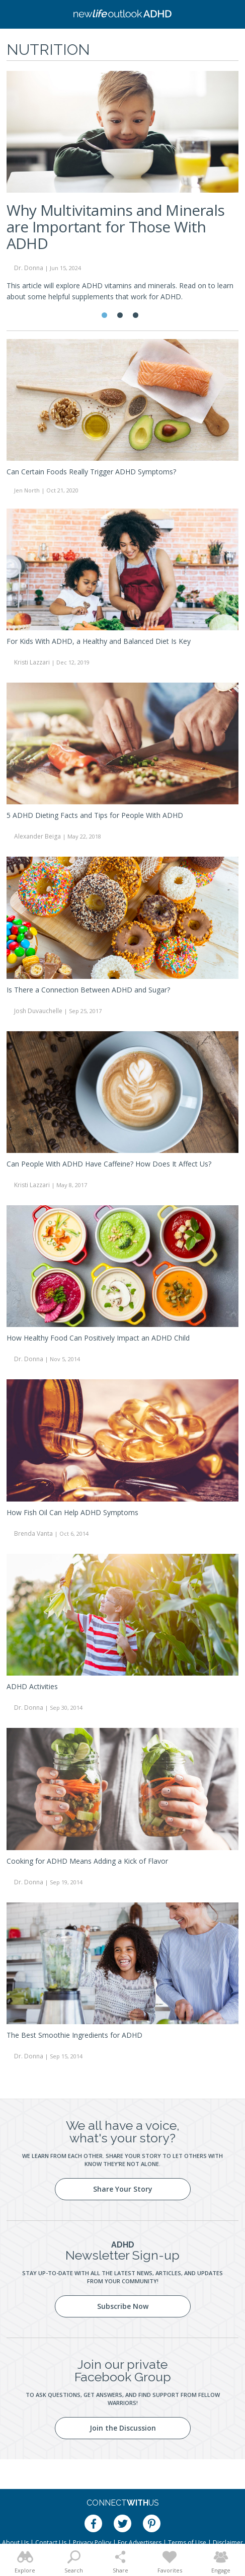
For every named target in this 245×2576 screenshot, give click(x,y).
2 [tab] (120, 315)
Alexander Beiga (37, 836)
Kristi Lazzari (32, 662)
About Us (15, 2542)
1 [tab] (104, 315)
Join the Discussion (123, 2428)
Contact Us (50, 2542)
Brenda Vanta (33, 1533)
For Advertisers (139, 2542)
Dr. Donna (28, 268)
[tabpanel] (122, 190)
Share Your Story (122, 2189)
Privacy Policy (92, 2542)
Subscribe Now (122, 2306)
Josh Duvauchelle (38, 1011)
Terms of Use (187, 2542)
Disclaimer (228, 2542)
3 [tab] (135, 315)
